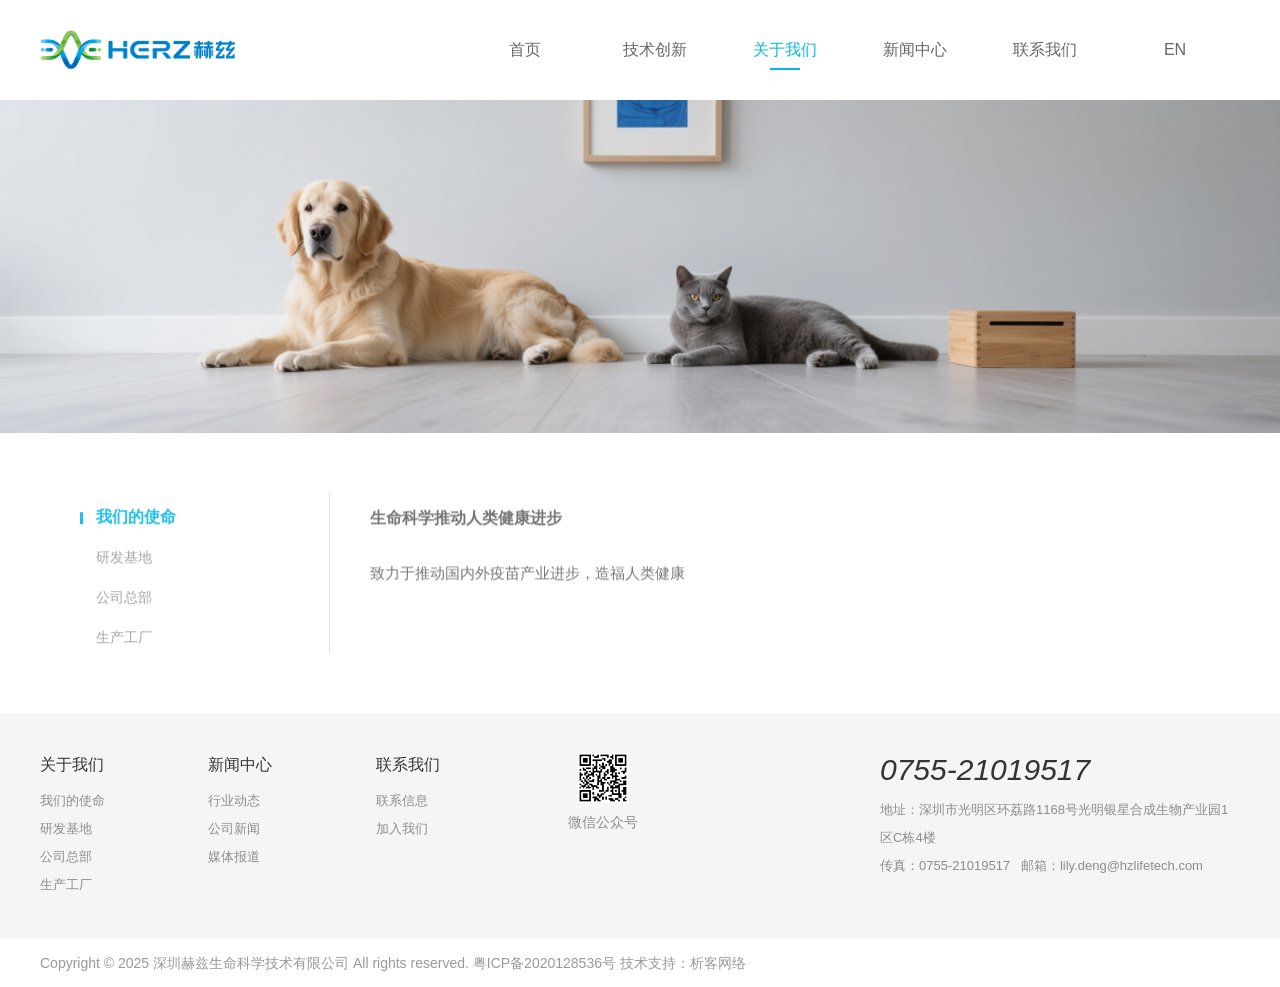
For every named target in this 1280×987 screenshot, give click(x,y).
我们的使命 (136, 520)
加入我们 (402, 828)
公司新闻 (234, 828)
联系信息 (402, 800)
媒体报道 (234, 856)
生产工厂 (124, 641)
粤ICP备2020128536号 (546, 963)
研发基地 (124, 561)
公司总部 (124, 601)
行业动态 (234, 800)
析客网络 (718, 963)
